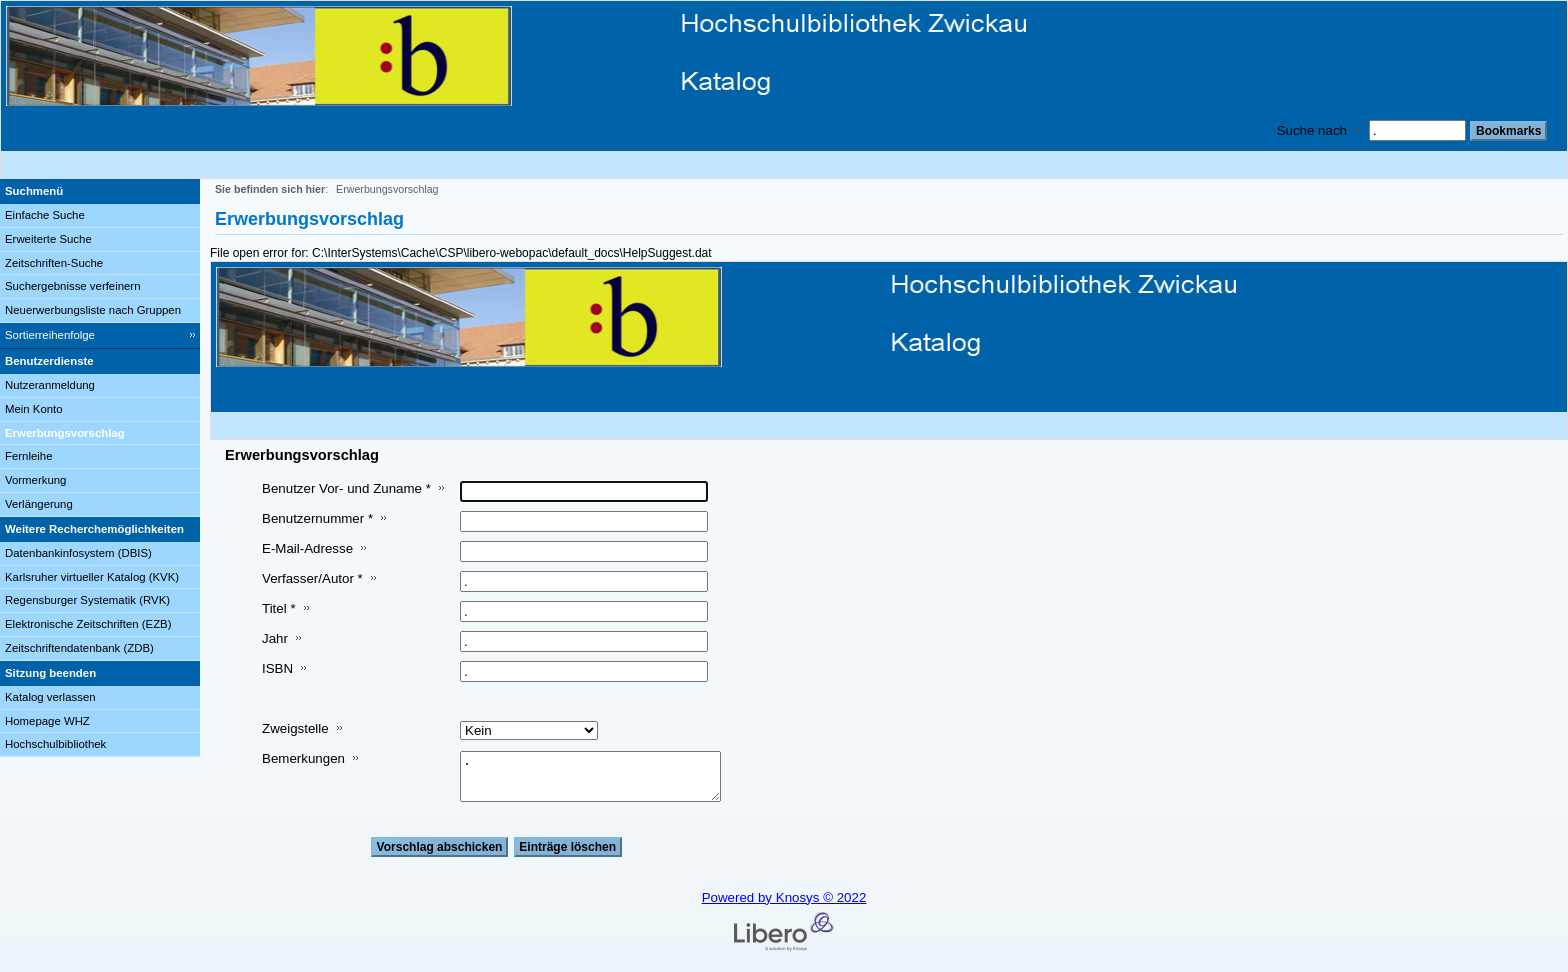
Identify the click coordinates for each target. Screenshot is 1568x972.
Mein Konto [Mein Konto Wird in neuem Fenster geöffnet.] (34, 409)
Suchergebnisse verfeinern (73, 286)
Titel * (279, 608)
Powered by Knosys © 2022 (784, 897)
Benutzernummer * (317, 518)
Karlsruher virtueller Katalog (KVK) (92, 577)
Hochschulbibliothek (55, 744)
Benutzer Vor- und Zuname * (346, 488)
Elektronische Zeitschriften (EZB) (88, 624)
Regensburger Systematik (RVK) (87, 600)
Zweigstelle (295, 728)
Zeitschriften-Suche (54, 263)
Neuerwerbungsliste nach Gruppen (93, 310)
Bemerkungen (303, 758)
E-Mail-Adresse (307, 548)
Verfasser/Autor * (312, 578)
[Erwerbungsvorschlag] (100, 434)
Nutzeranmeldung (50, 385)
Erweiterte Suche (48, 239)
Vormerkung (35, 480)
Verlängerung (39, 504)
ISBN (277, 668)
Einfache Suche (45, 215)
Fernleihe (29, 456)
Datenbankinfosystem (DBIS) (78, 553)
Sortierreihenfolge (50, 335)
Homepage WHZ (47, 721)
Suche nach (1312, 130)
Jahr (275, 638)
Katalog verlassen (50, 697)
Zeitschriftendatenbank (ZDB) (79, 648)
